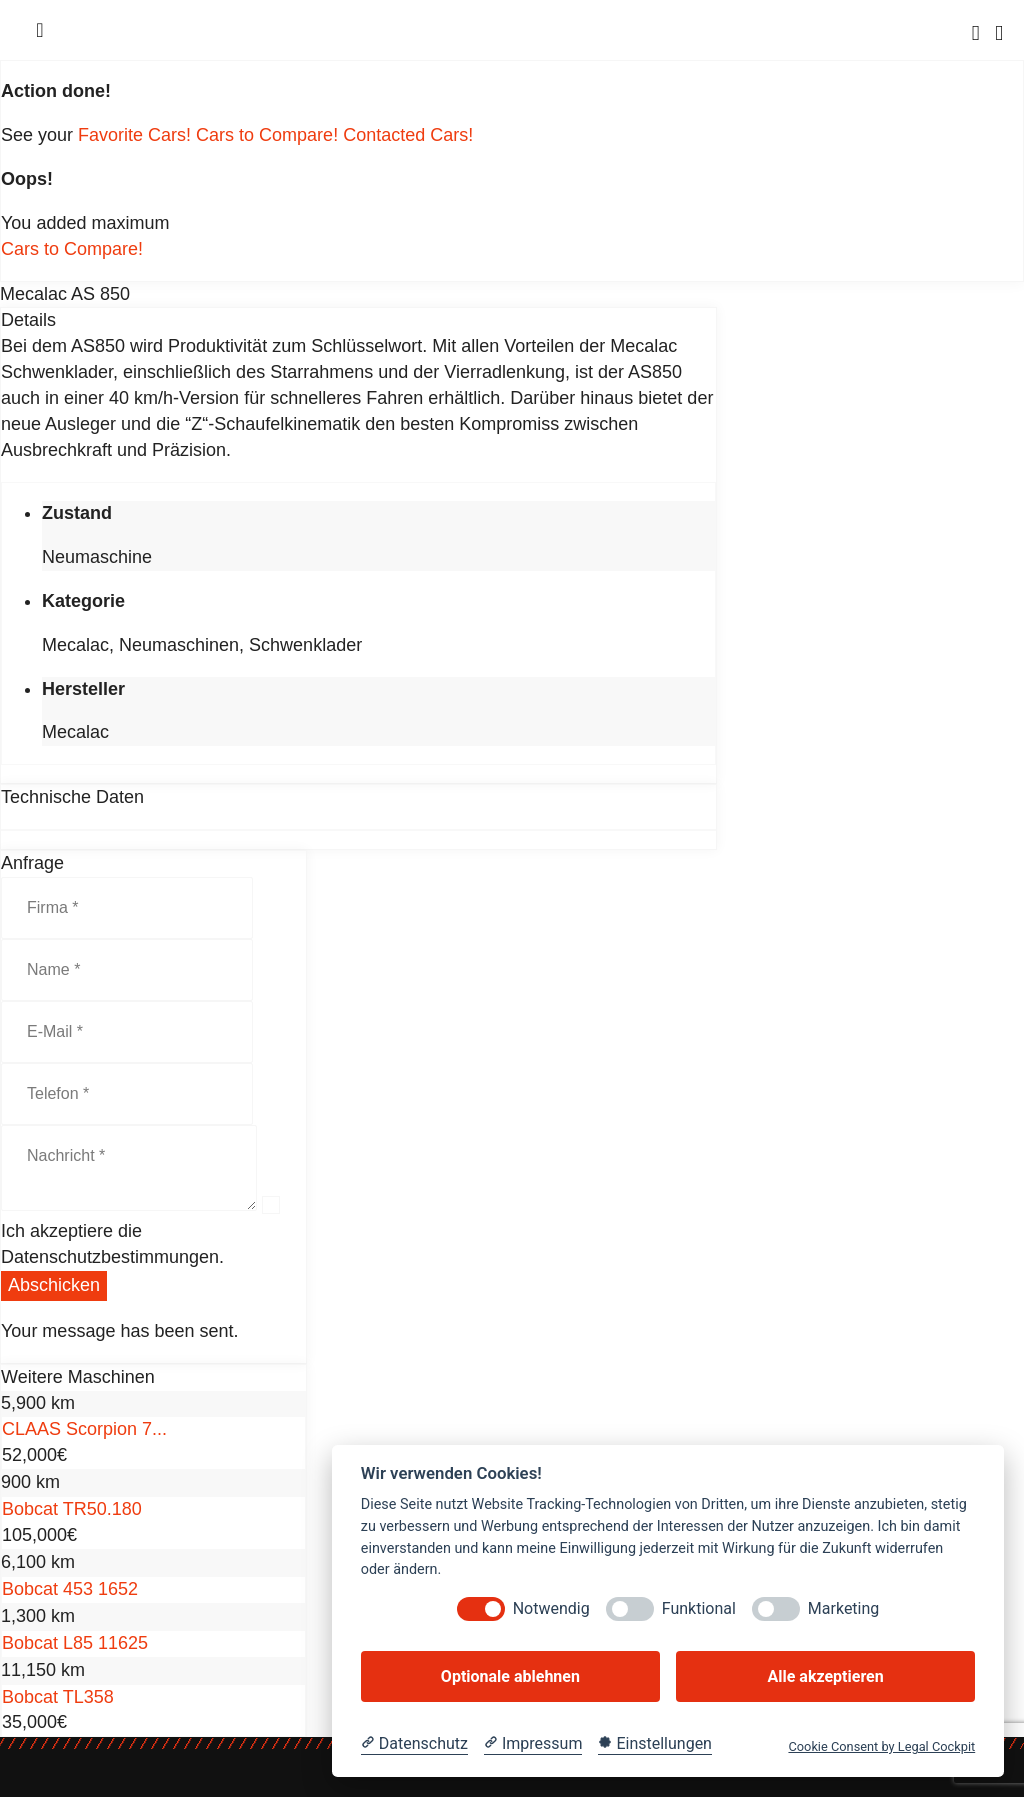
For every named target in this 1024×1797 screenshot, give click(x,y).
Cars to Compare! (269, 135)
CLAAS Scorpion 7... (84, 1429)
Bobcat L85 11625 (75, 1643)
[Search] (976, 33)
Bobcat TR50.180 (72, 1509)
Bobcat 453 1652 (70, 1589)
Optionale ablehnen (510, 1676)
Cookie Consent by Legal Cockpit (881, 1746)
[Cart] (999, 32)
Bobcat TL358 (58, 1697)
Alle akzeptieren (825, 1676)
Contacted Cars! (408, 135)
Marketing (843, 1608)
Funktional (699, 1608)
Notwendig (551, 1608)
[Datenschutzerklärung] (414, 1744)
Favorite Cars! (137, 135)
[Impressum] (533, 1744)
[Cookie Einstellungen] (655, 1744)
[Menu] (40, 30)
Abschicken (54, 1285)
